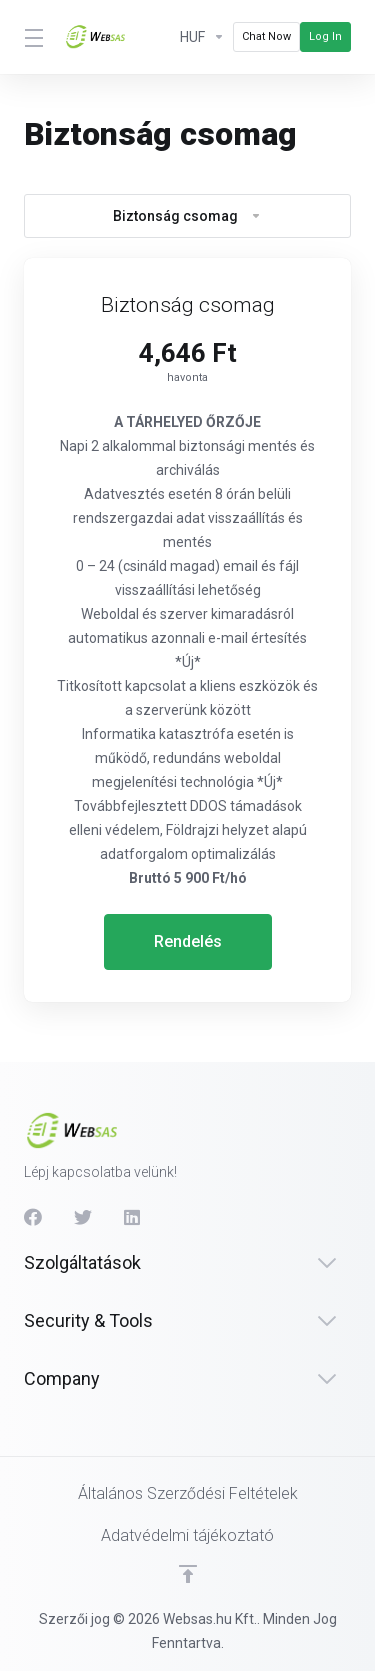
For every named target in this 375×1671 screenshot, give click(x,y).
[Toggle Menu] (32, 37)
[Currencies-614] (202, 37)
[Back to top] (188, 1574)
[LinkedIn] (133, 1217)
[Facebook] (33, 1217)
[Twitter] (83, 1217)
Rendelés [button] (188, 941)
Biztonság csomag (187, 216)
